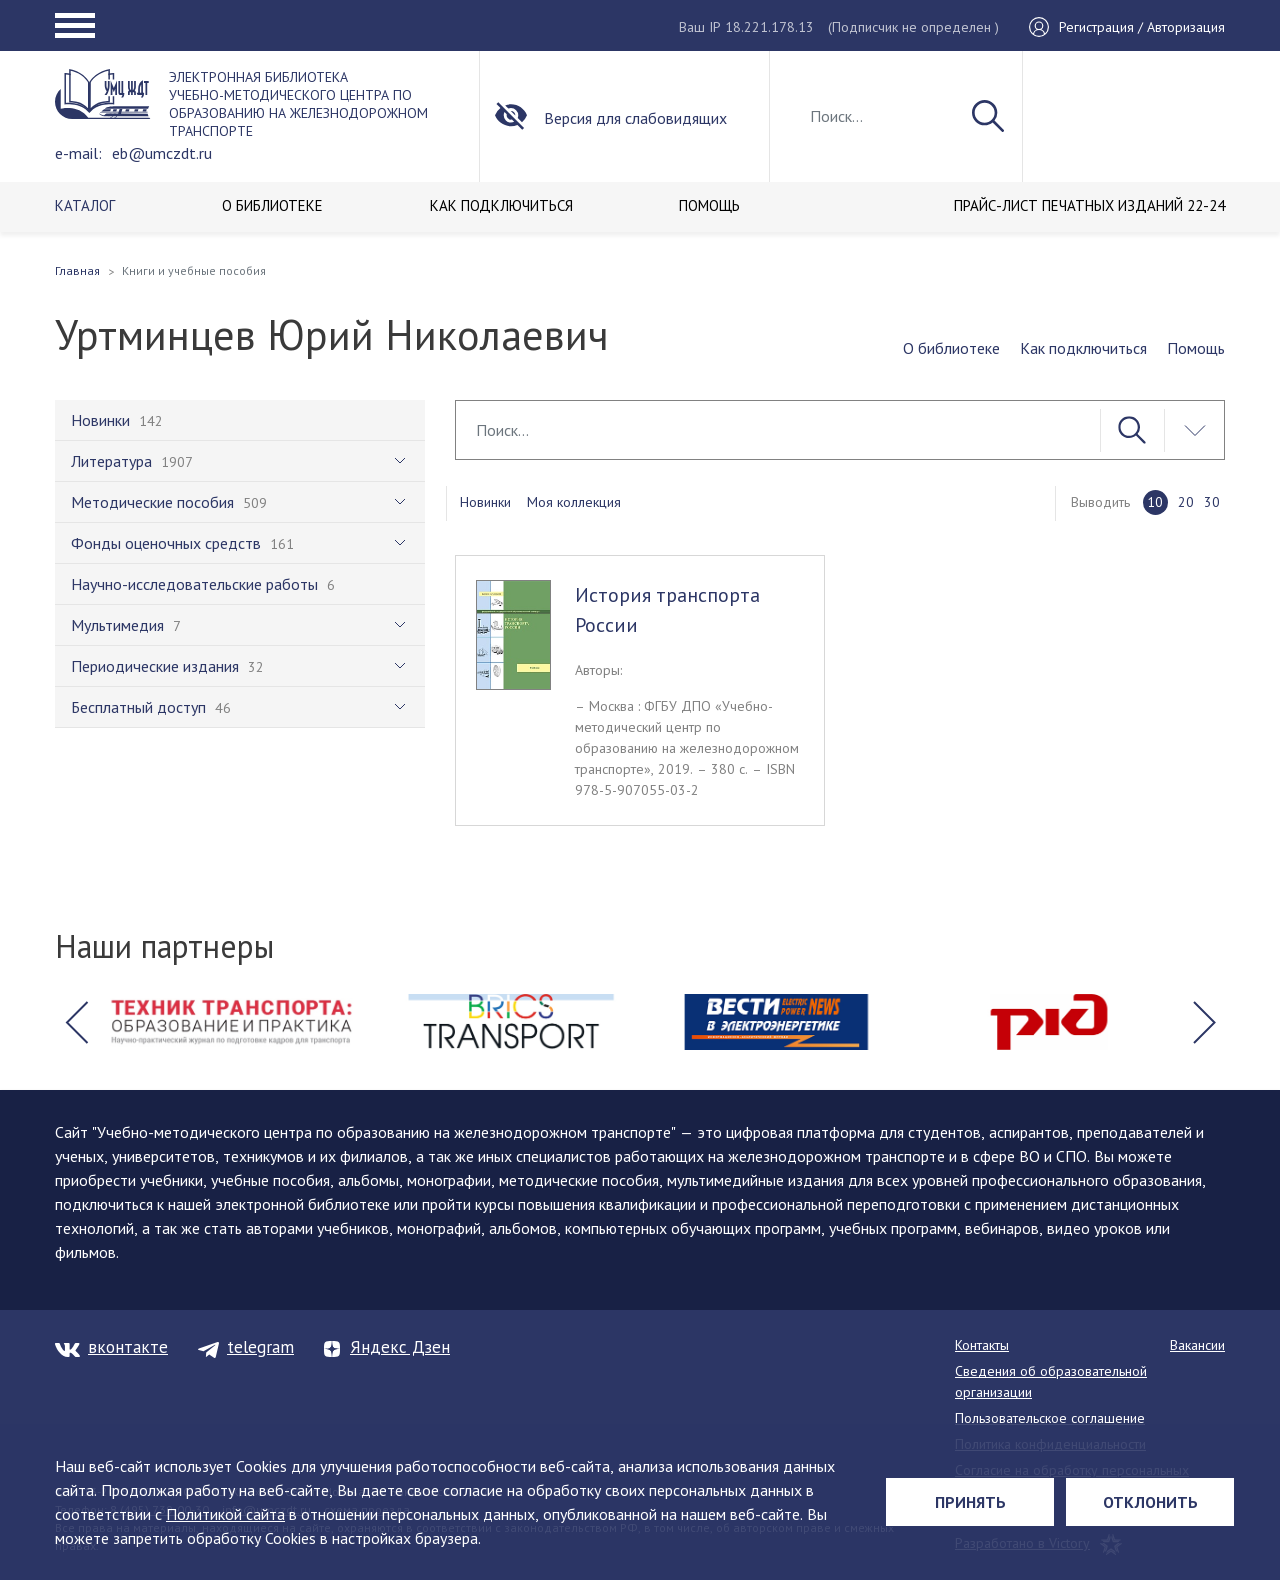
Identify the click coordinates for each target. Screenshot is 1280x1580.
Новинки (485, 502)
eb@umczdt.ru (162, 153)
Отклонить (1150, 1502)
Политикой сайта (225, 1514)
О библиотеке (951, 348)
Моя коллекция (574, 502)
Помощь (1196, 348)
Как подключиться (1083, 348)
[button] (76, 1022)
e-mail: (78, 153)
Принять (970, 1502)
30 (1212, 502)
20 (1186, 502)
